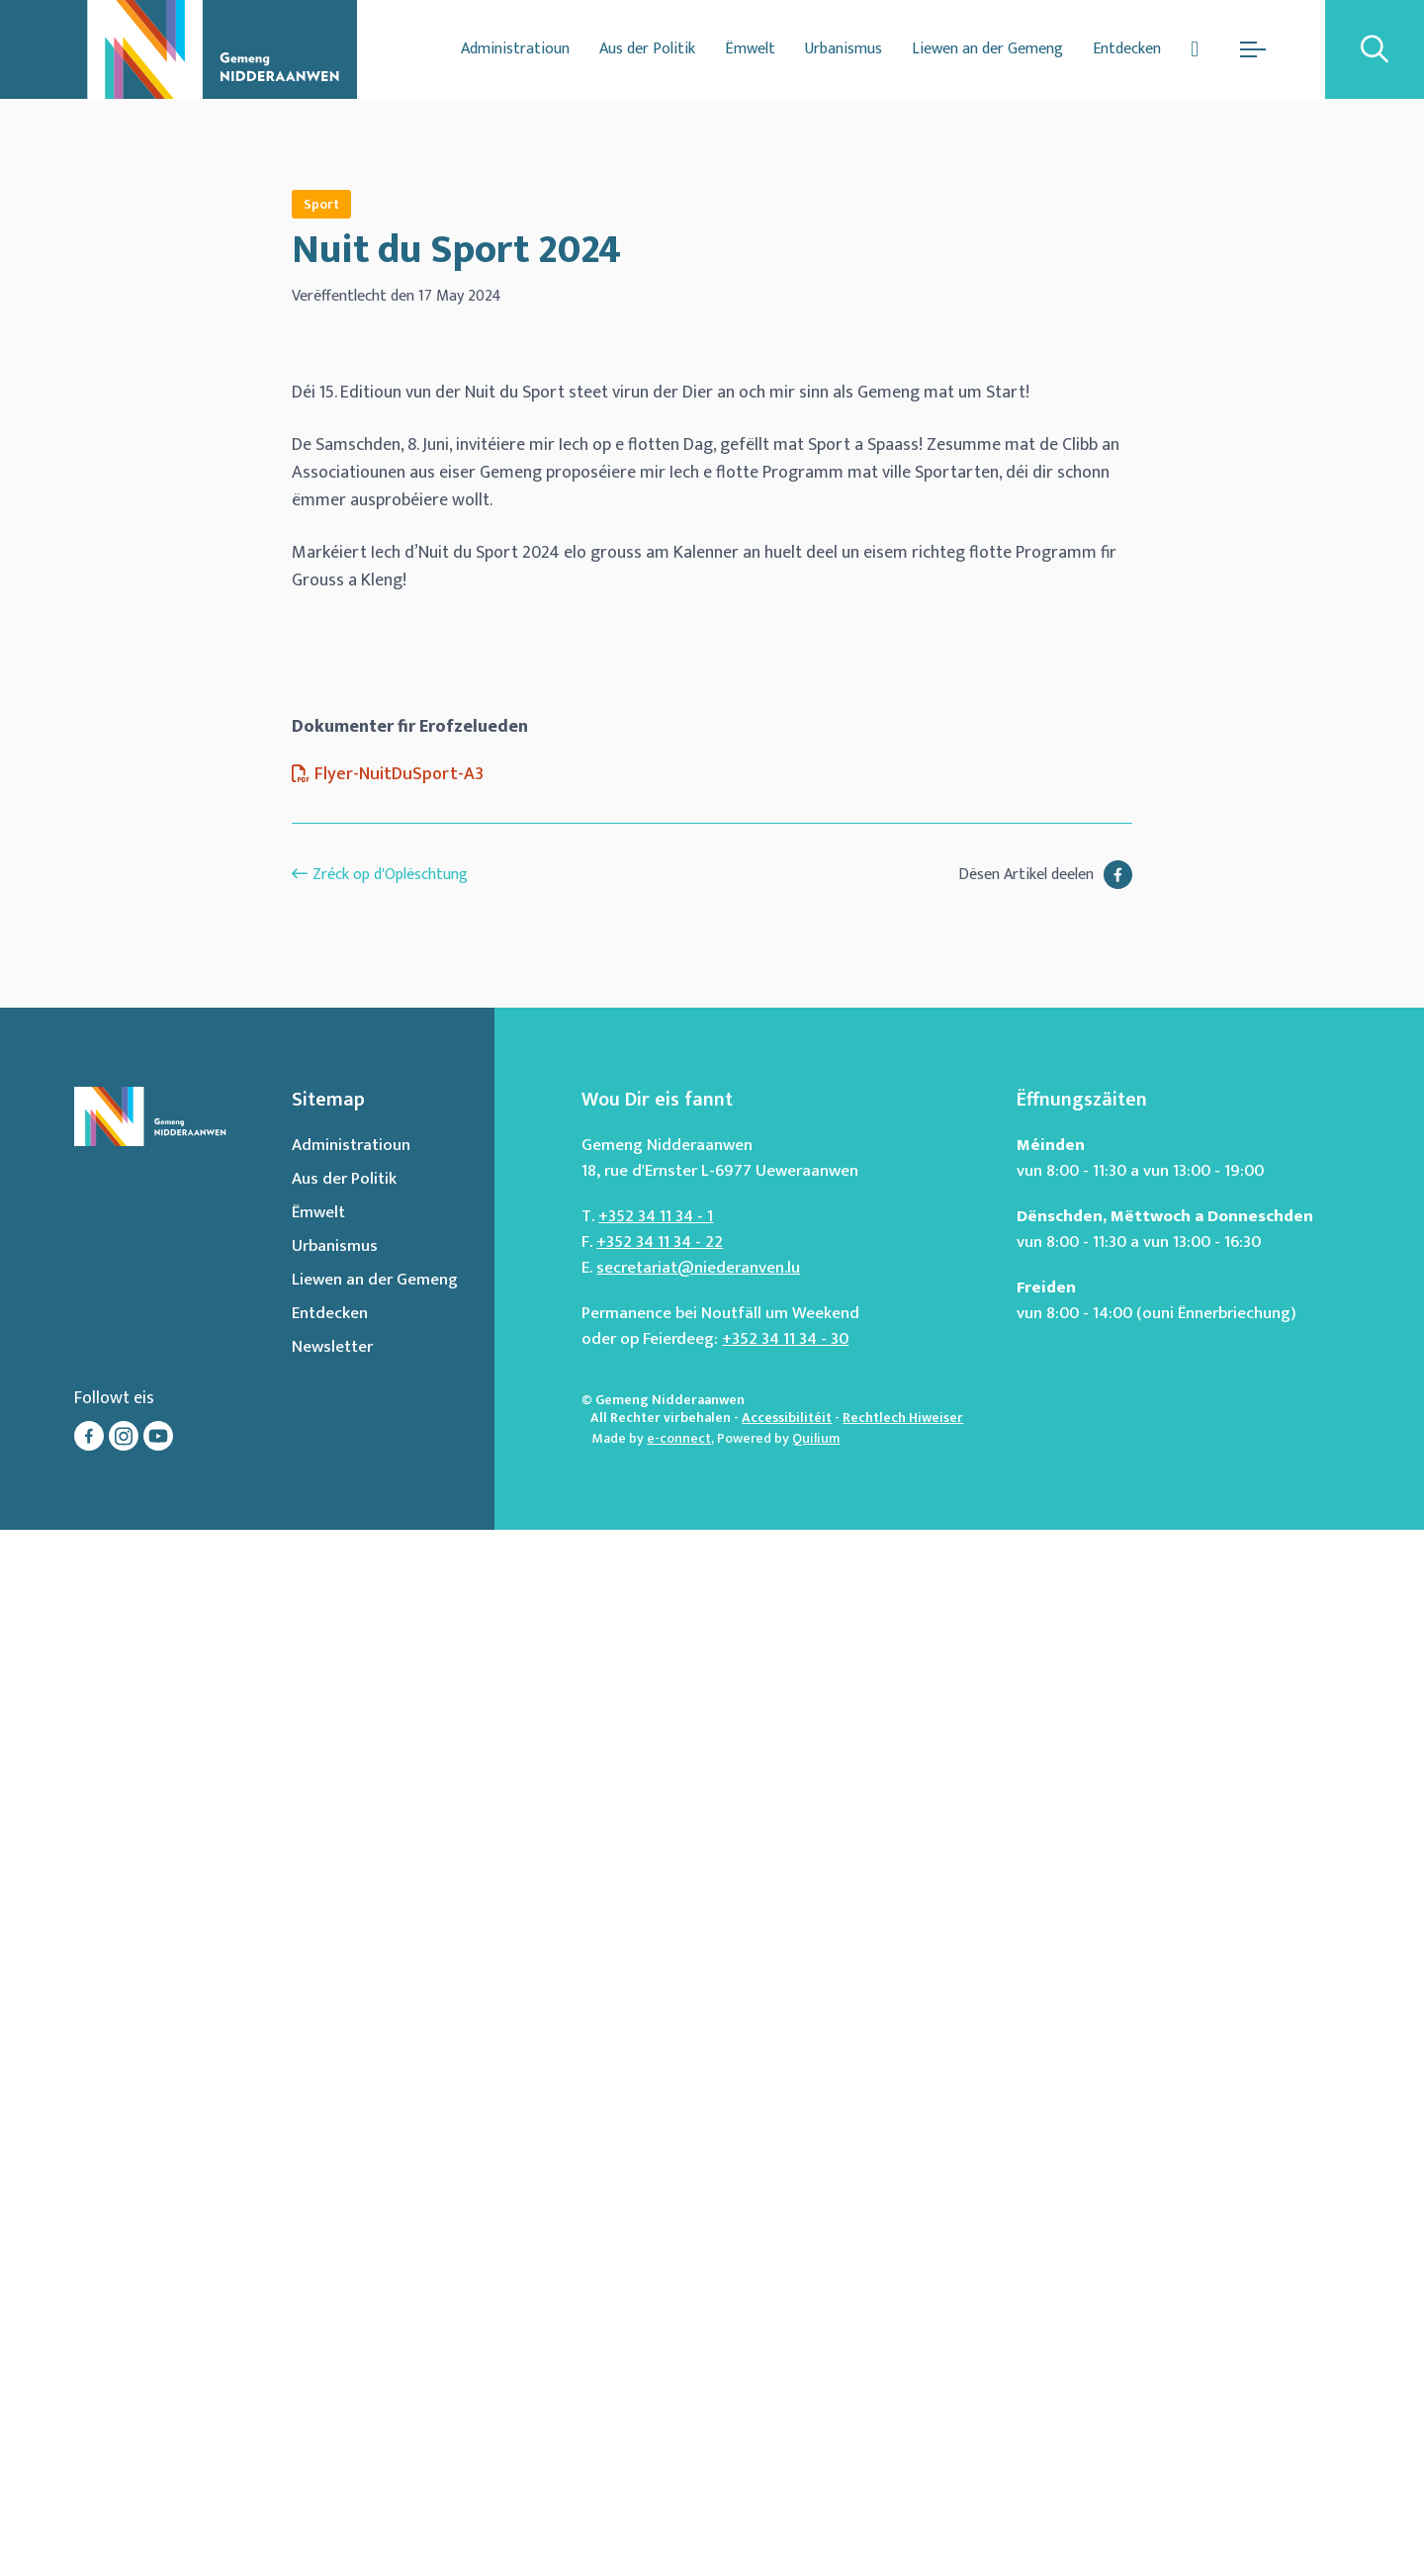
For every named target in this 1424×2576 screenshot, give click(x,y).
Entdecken (1127, 49)
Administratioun (515, 49)
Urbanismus (843, 49)
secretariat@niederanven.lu (698, 2314)
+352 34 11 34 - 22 (659, 2288)
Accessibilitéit (787, 2463)
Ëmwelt (750, 49)
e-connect (679, 2484)
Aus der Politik (647, 49)
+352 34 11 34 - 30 (785, 2385)
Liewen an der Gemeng (987, 49)
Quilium (816, 2484)
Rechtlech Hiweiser (903, 2463)
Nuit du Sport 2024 (456, 250)
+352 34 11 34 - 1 (655, 2262)
